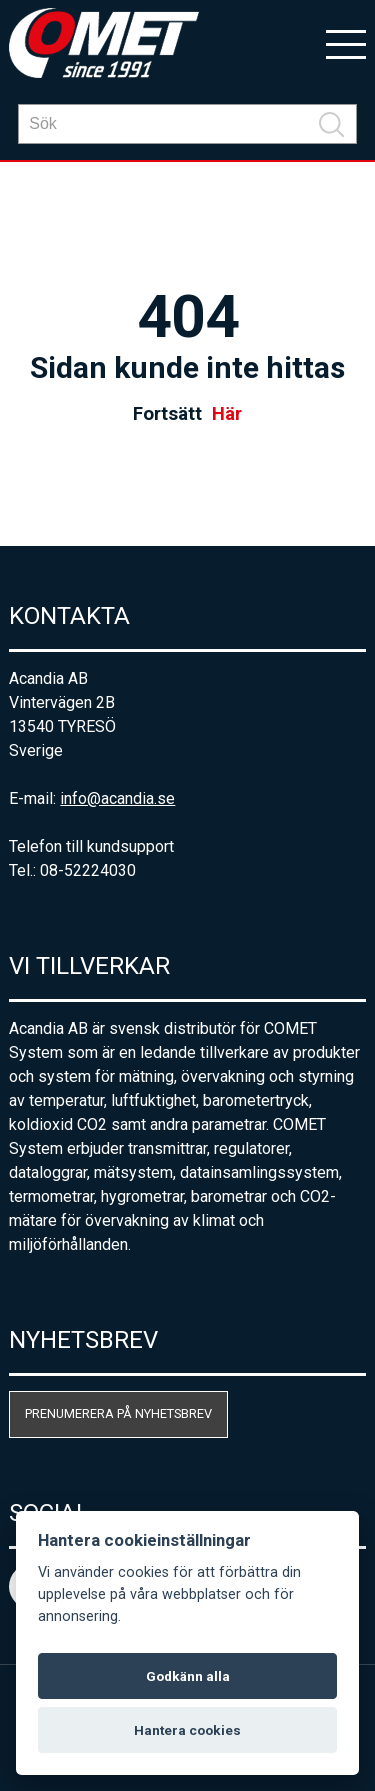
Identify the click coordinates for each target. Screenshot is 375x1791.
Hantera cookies (187, 1730)
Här (227, 414)
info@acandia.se (117, 798)
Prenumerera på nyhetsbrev (118, 1413)
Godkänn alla (188, 1676)
